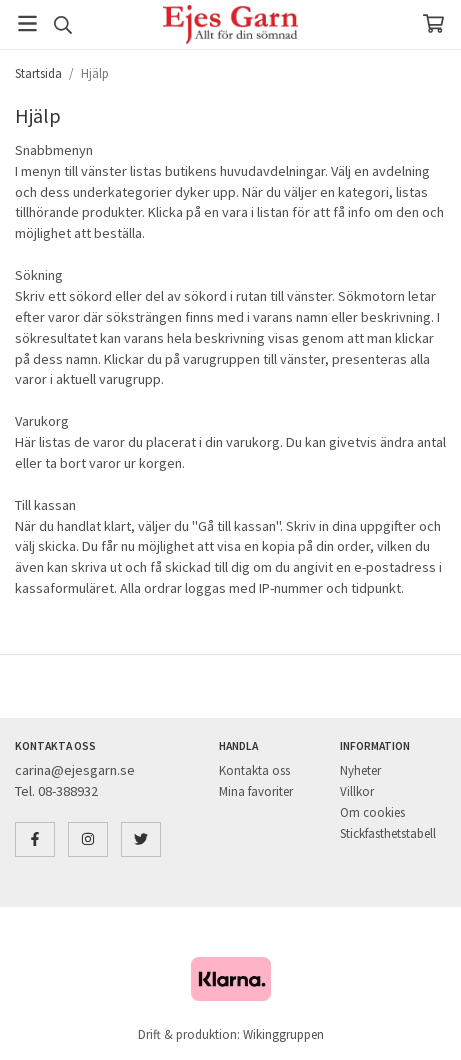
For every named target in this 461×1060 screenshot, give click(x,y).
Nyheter (360, 770)
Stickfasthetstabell (388, 833)
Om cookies (372, 812)
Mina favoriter (256, 791)
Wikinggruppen (283, 1034)
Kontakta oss (254, 770)
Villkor (357, 791)
